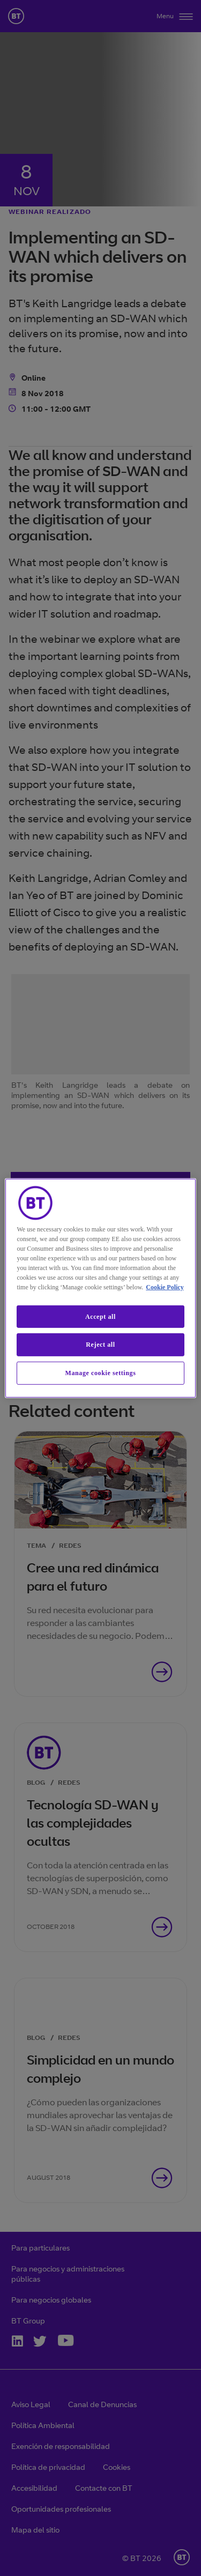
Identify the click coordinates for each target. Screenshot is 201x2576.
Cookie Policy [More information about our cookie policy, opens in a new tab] (164, 1286)
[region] (100, 1288)
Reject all (100, 1344)
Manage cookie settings (100, 1373)
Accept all (100, 1316)
